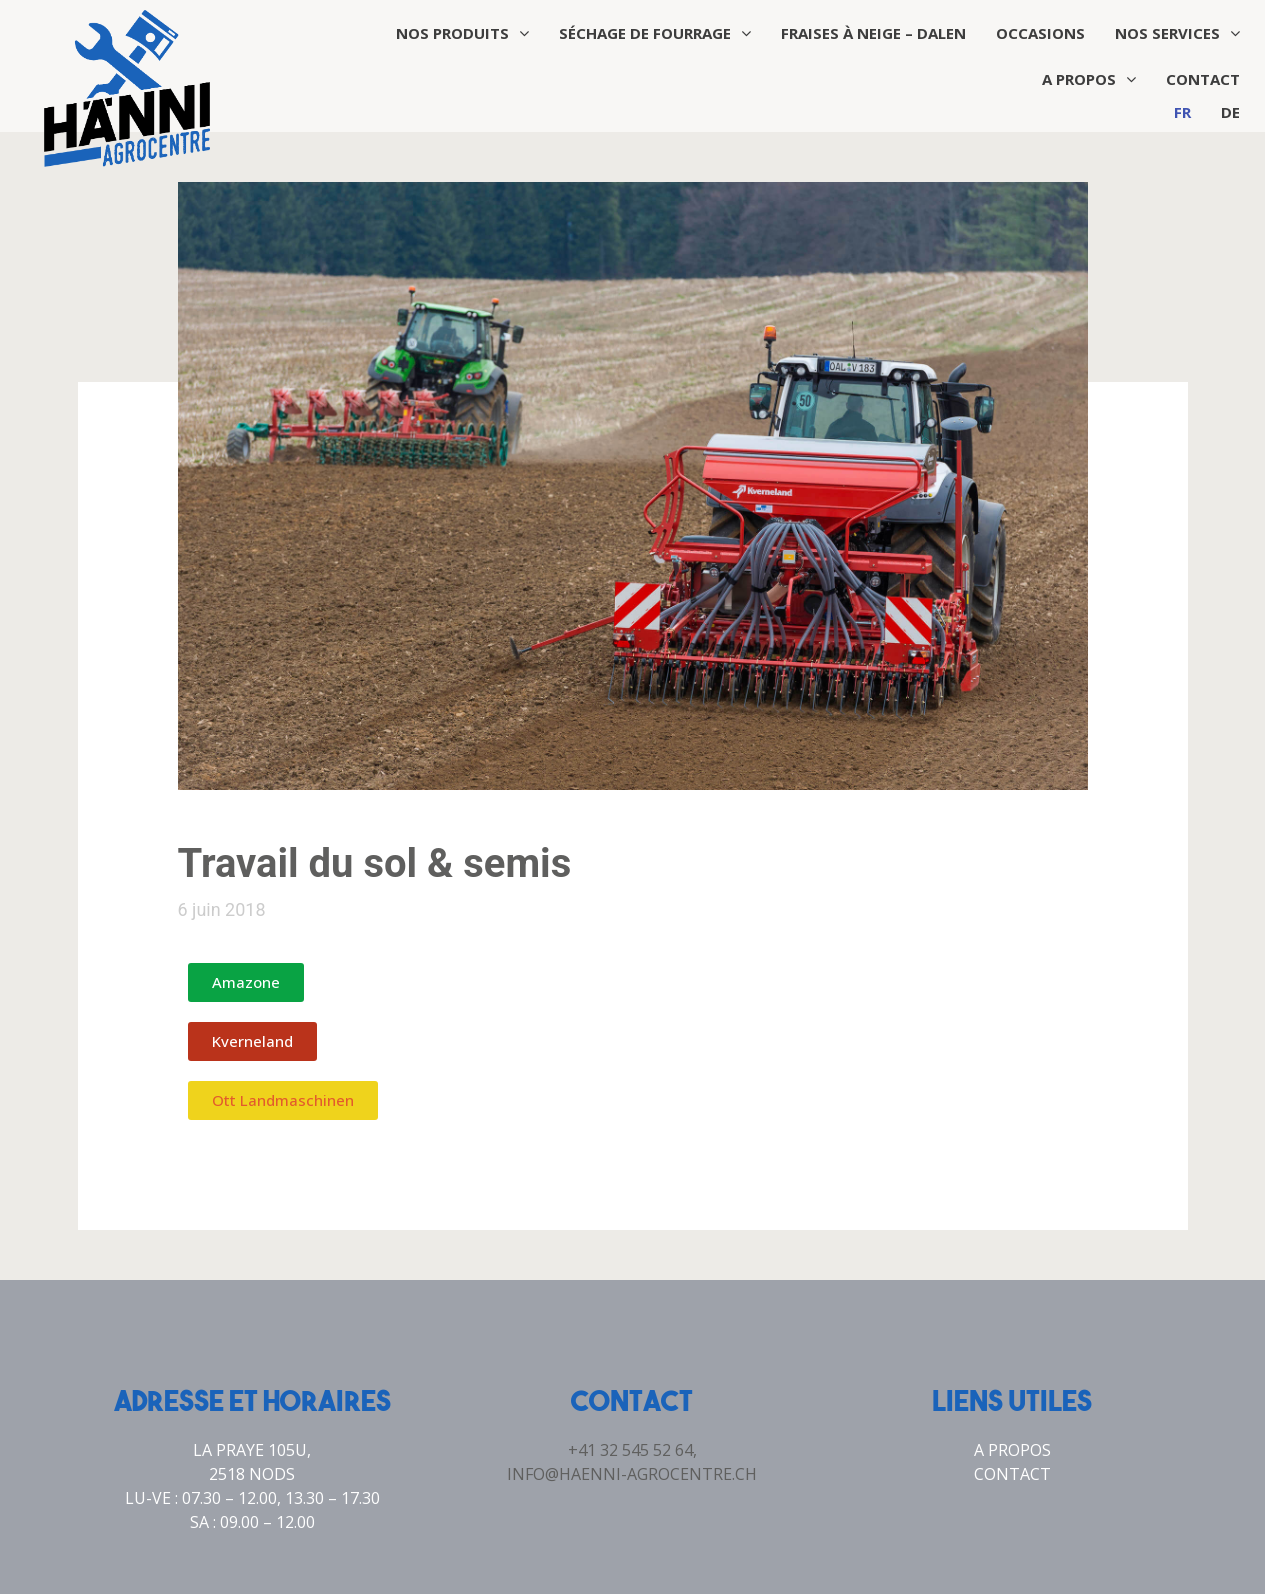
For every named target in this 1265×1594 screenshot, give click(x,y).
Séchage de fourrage (655, 33)
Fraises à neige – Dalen (873, 33)
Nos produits (462, 33)
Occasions (1040, 33)
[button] (246, 982)
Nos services (1177, 33)
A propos (1089, 79)
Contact (1203, 79)
